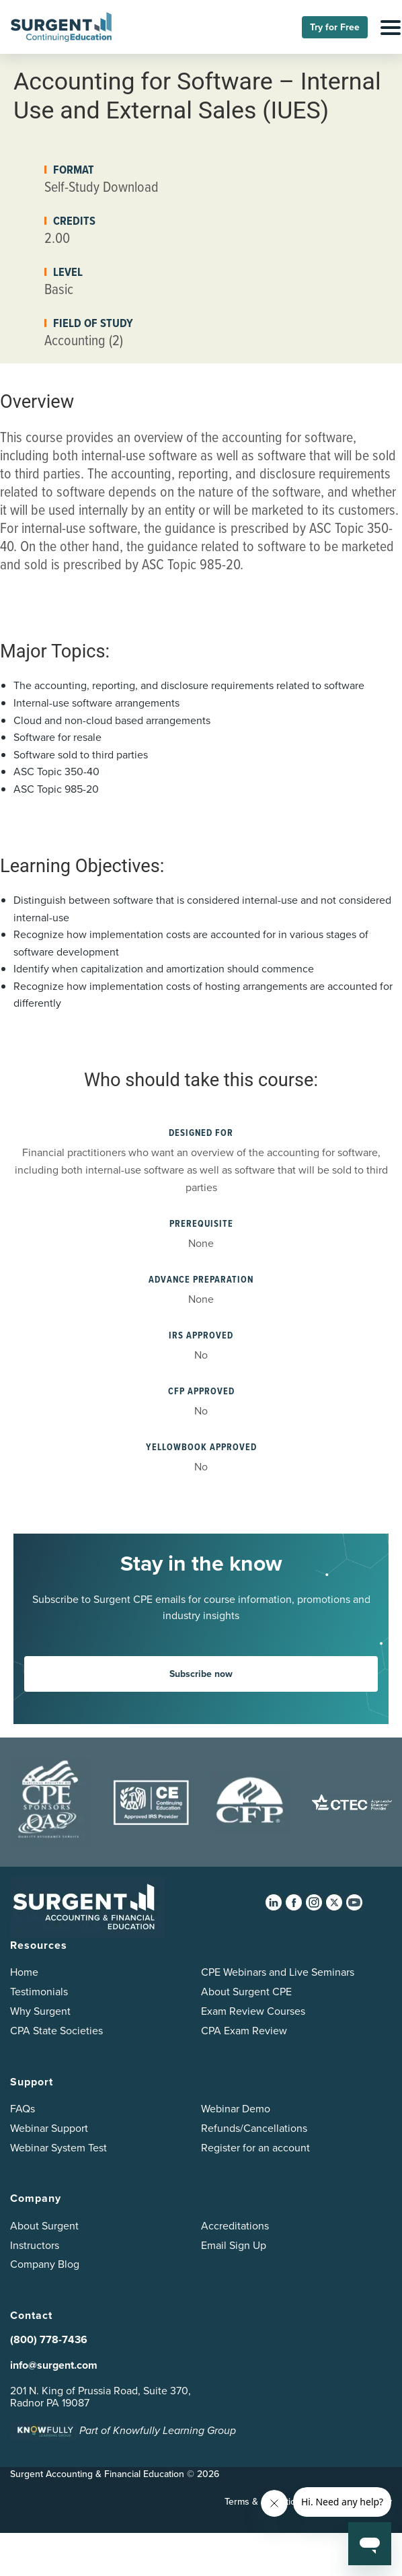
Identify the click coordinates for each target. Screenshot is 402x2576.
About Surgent (44, 2225)
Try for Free (335, 27)
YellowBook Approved (201, 1447)
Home (24, 1972)
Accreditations (235, 2225)
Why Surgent (40, 2011)
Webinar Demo (235, 2108)
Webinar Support (49, 2128)
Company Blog (44, 2264)
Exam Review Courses (253, 2011)
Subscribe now (201, 1674)
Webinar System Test (58, 2147)
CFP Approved (201, 1391)
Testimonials (39, 1991)
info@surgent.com (53, 2365)
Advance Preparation (201, 1280)
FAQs (22, 2108)
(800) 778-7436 (48, 2339)
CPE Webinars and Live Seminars (277, 1972)
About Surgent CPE (246, 1991)
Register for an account (255, 2147)
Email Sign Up (233, 2245)
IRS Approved (201, 1335)
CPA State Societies (56, 2030)
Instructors (34, 2245)
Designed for (201, 1133)
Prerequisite (201, 1224)
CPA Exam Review (244, 2030)
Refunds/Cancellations (254, 2128)
